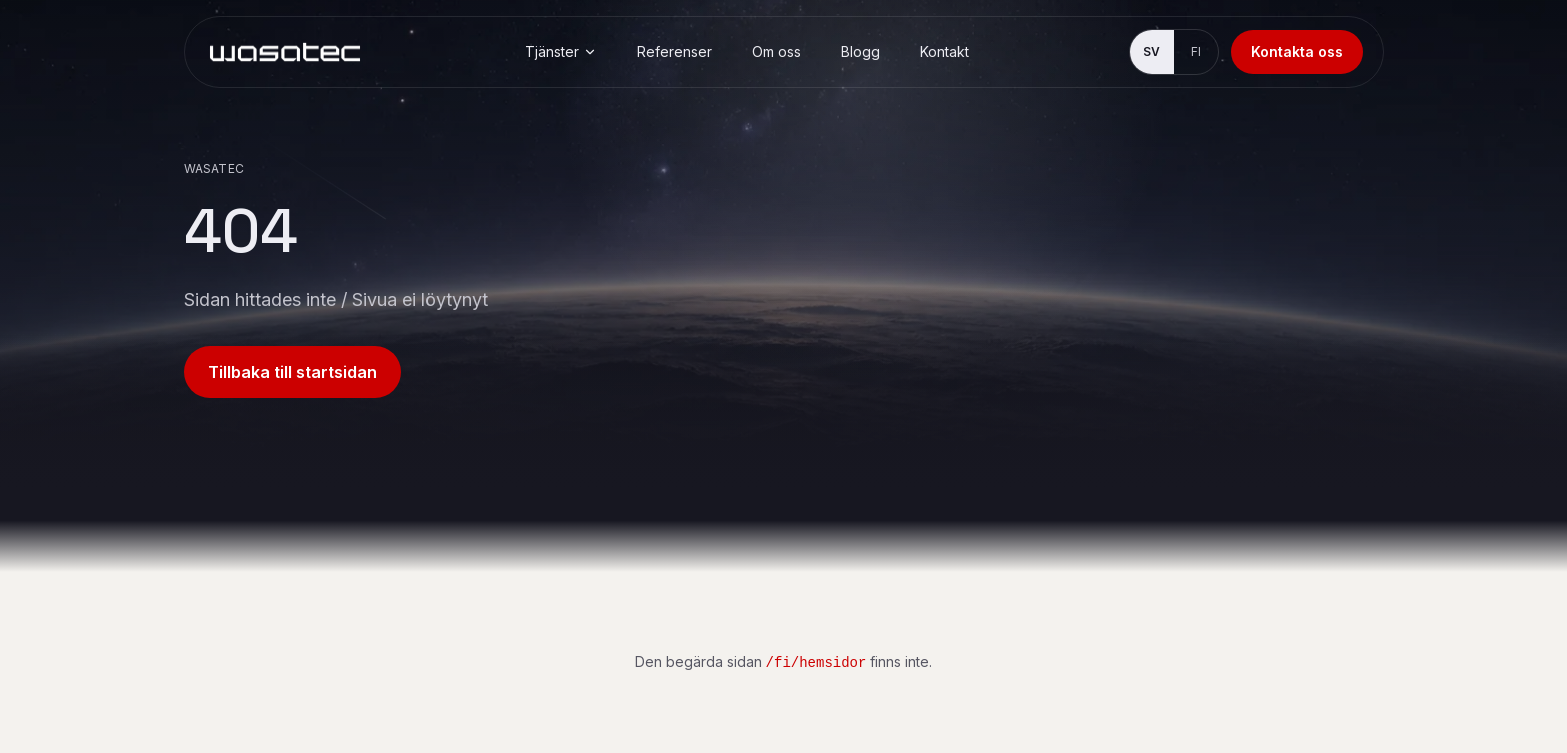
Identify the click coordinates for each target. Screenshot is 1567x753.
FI (1196, 51)
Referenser (674, 51)
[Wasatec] (285, 52)
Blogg (860, 51)
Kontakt (944, 51)
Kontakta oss (1297, 51)
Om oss (776, 51)
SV (1151, 51)
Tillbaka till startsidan (292, 372)
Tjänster (561, 51)
